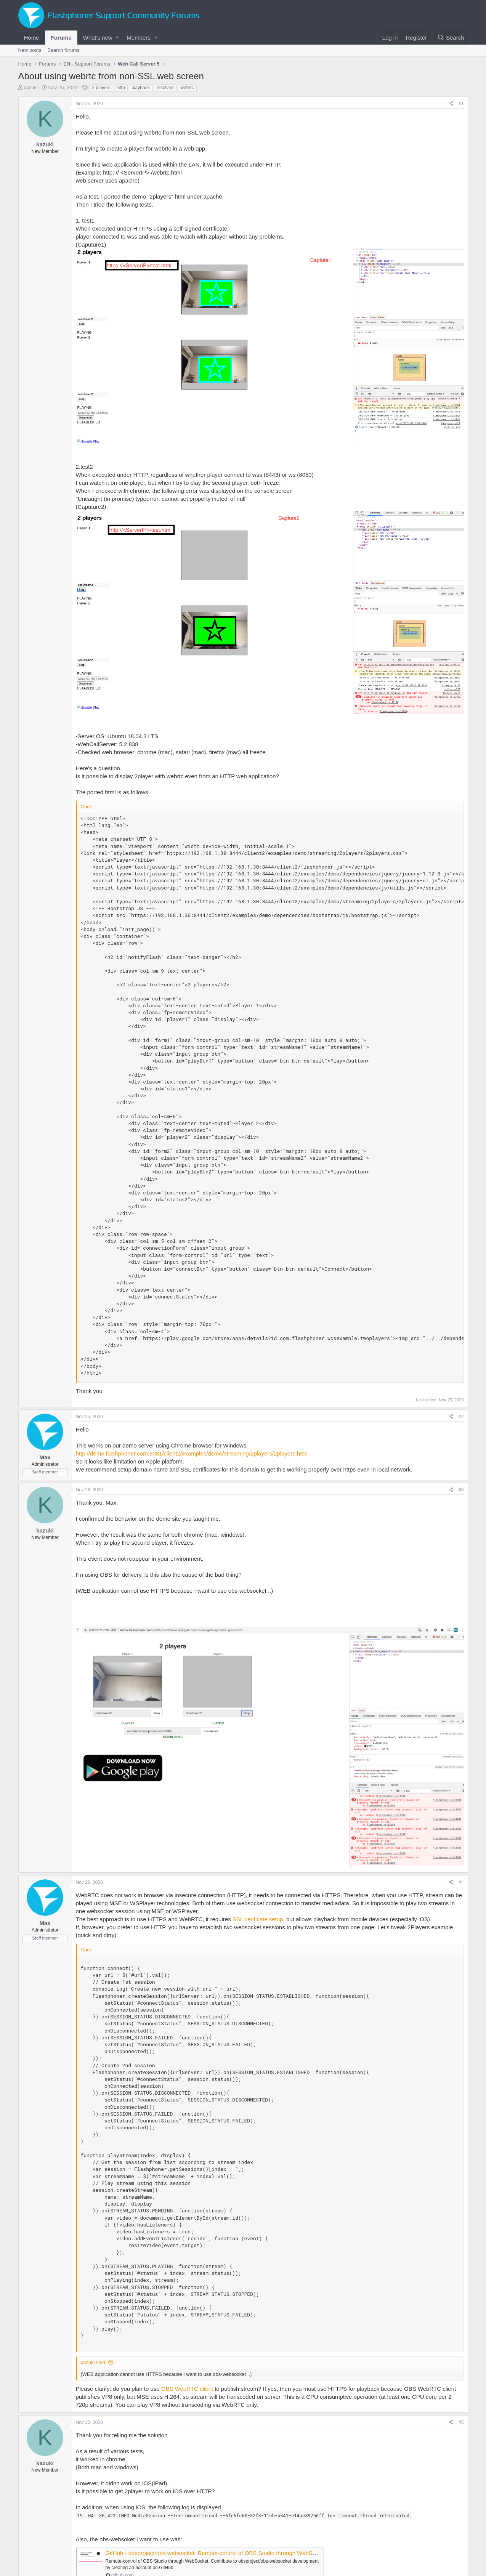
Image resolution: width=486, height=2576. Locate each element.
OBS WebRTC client (187, 2388)
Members (139, 37)
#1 (461, 103)
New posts (30, 50)
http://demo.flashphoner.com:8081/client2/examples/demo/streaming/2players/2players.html (192, 1453)
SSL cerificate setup (258, 1919)
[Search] (451, 37)
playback (140, 87)
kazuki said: (94, 2362)
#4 (461, 1882)
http (121, 87)
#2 (461, 1416)
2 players (101, 87)
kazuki (31, 87)
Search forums (63, 50)
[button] (117, 37)
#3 (461, 1489)
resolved (164, 87)
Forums (61, 37)
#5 (461, 2422)
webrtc (187, 87)
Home (31, 37)
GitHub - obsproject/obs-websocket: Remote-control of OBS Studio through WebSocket (216, 2553)
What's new (97, 37)
